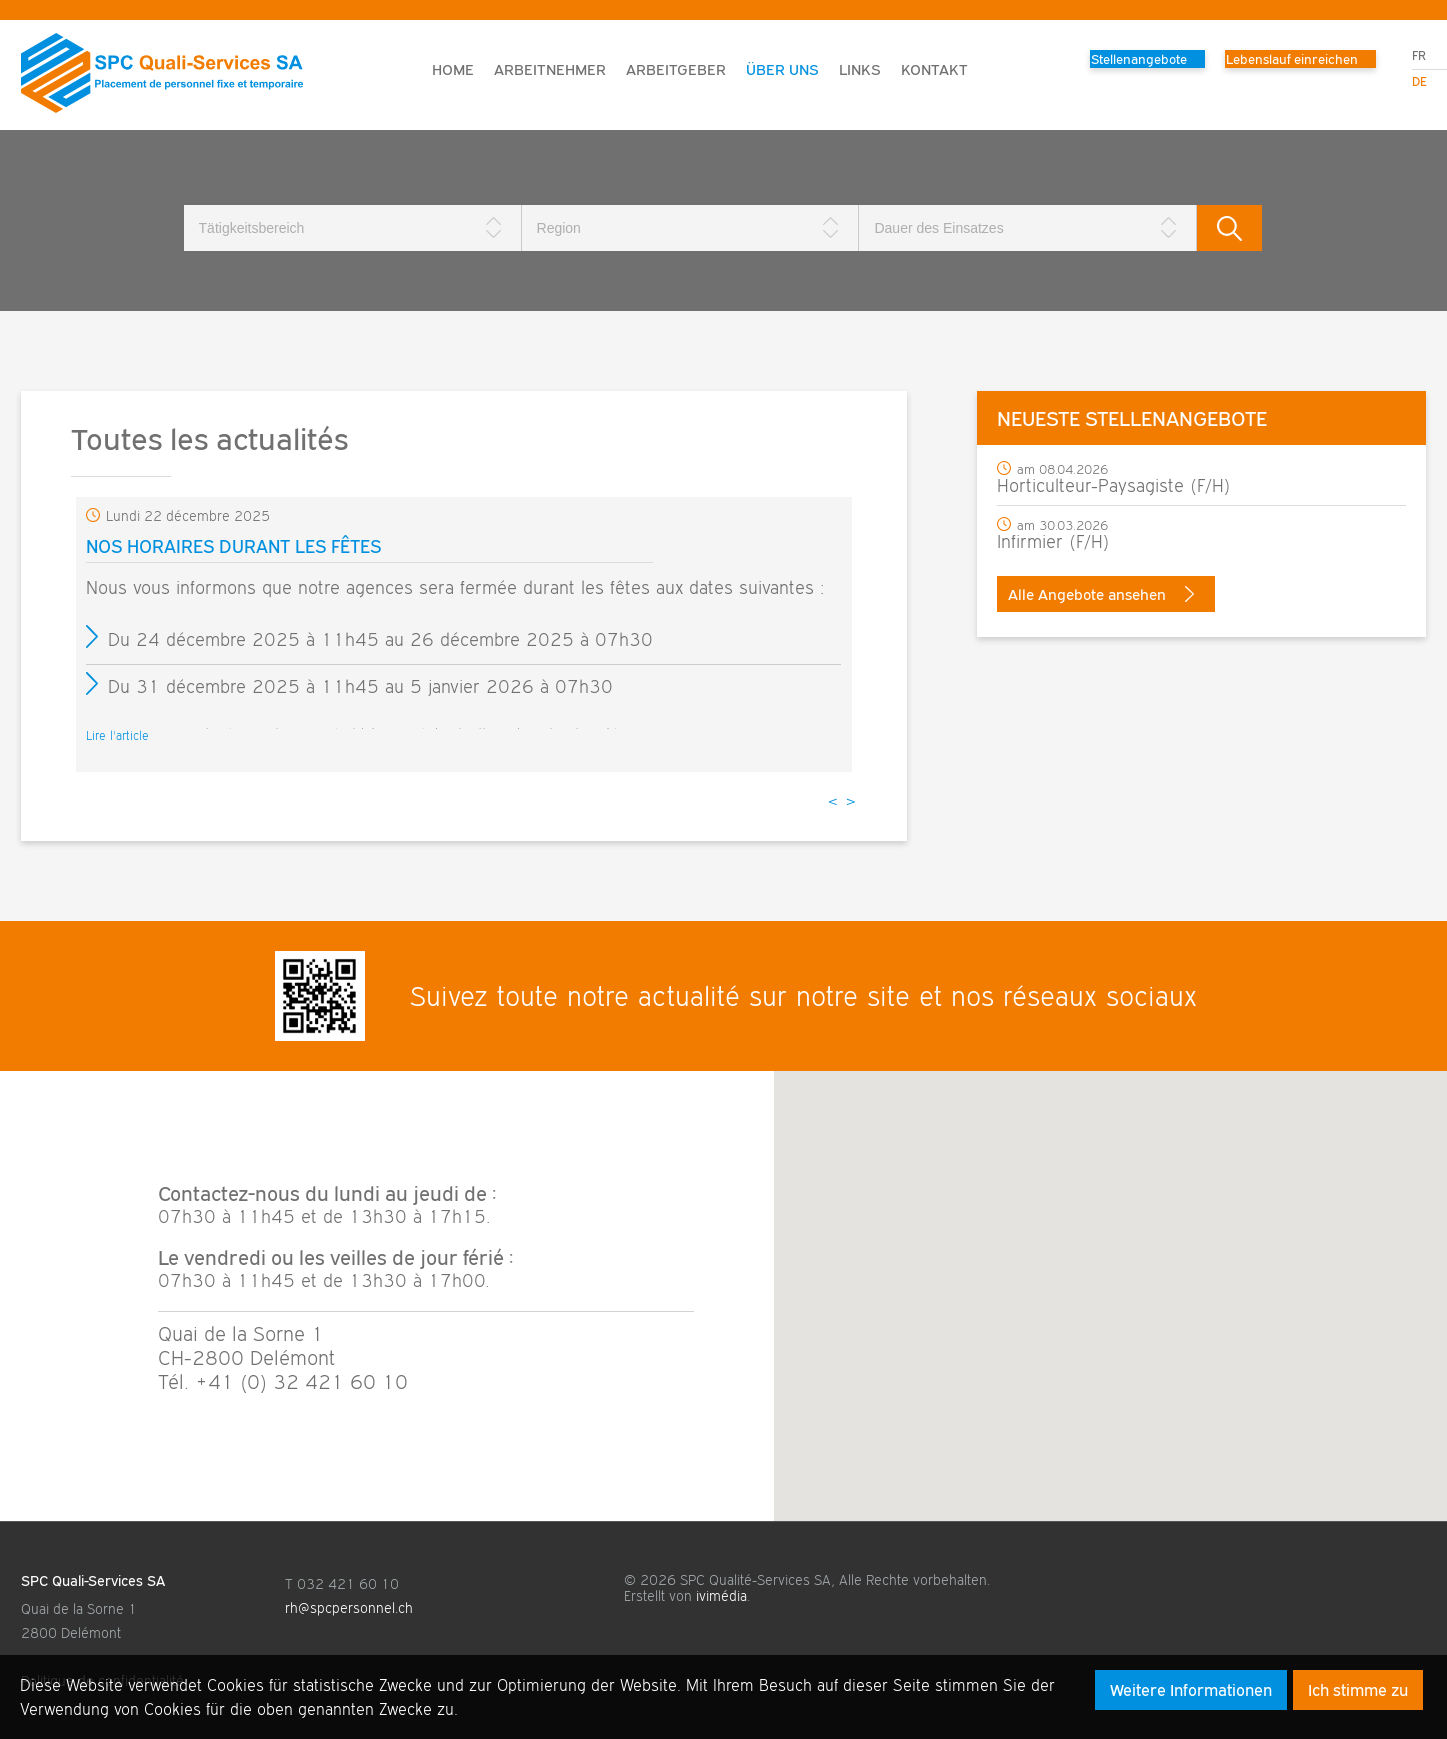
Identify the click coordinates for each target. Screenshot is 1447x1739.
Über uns (782, 69)
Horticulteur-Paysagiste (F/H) (1114, 485)
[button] (1110, 1277)
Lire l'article (117, 735)
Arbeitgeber (676, 69)
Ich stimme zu (1358, 1690)
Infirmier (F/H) (1053, 541)
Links (860, 69)
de (1419, 81)
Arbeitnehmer (550, 69)
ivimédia (721, 1596)
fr (1419, 55)
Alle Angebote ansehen (1101, 594)
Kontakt (934, 69)
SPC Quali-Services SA (93, 1580)
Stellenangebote (1139, 59)
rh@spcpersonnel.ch (349, 1608)
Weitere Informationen (1191, 1690)
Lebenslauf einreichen (1292, 59)
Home (453, 69)
